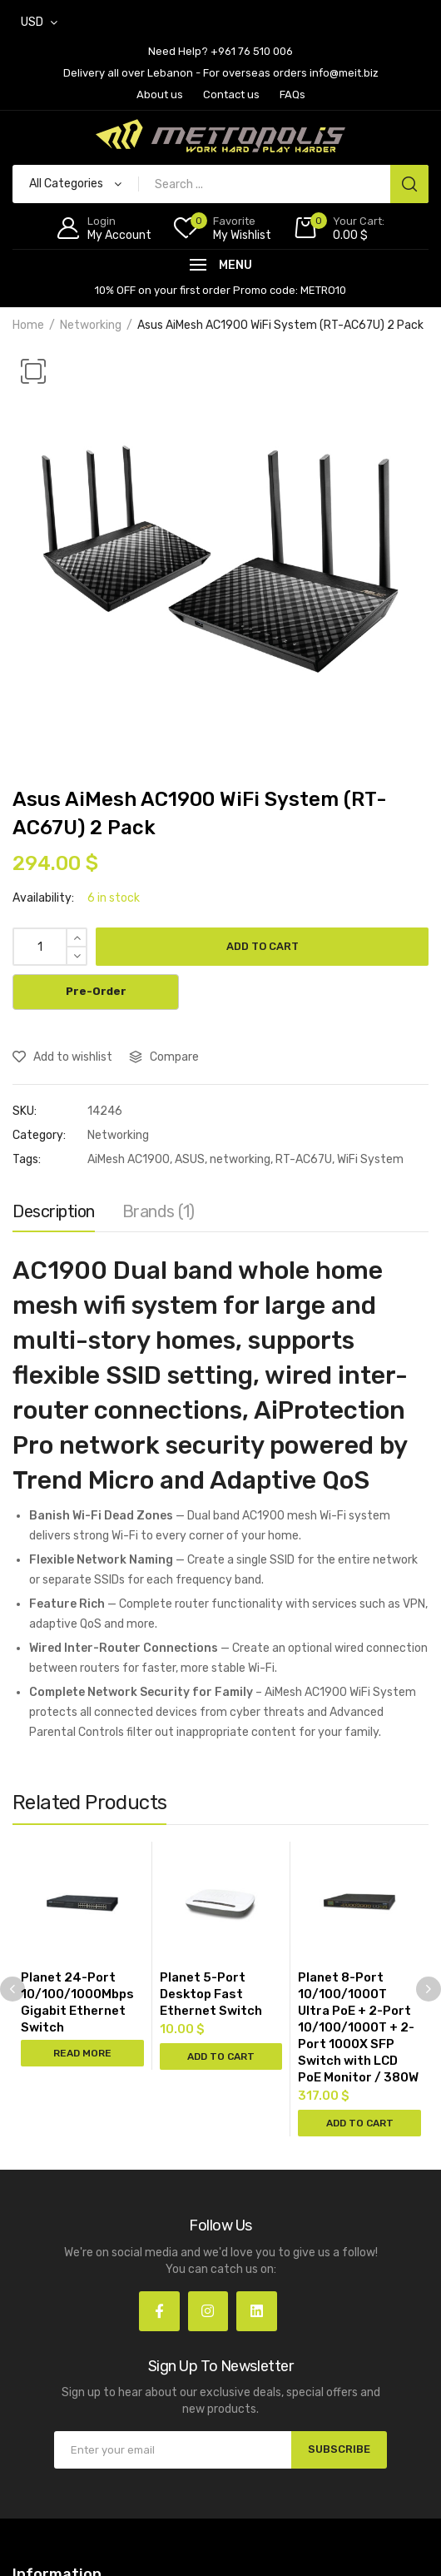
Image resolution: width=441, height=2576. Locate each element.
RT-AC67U (303, 1159)
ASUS (190, 1159)
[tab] (53, 1215)
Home (28, 325)
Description (53, 1211)
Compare (174, 1057)
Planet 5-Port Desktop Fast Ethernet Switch (211, 1994)
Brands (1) (158, 1211)
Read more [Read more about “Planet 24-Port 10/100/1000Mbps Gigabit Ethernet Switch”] (82, 2053)
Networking (90, 325)
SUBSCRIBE (339, 2449)
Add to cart (262, 946)
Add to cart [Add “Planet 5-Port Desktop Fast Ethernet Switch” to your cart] (221, 2056)
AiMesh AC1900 (128, 1159)
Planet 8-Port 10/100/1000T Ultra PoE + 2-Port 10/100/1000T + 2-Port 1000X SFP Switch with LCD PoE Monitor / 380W (358, 2027)
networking (240, 1159)
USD (32, 22)
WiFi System (370, 1159)
